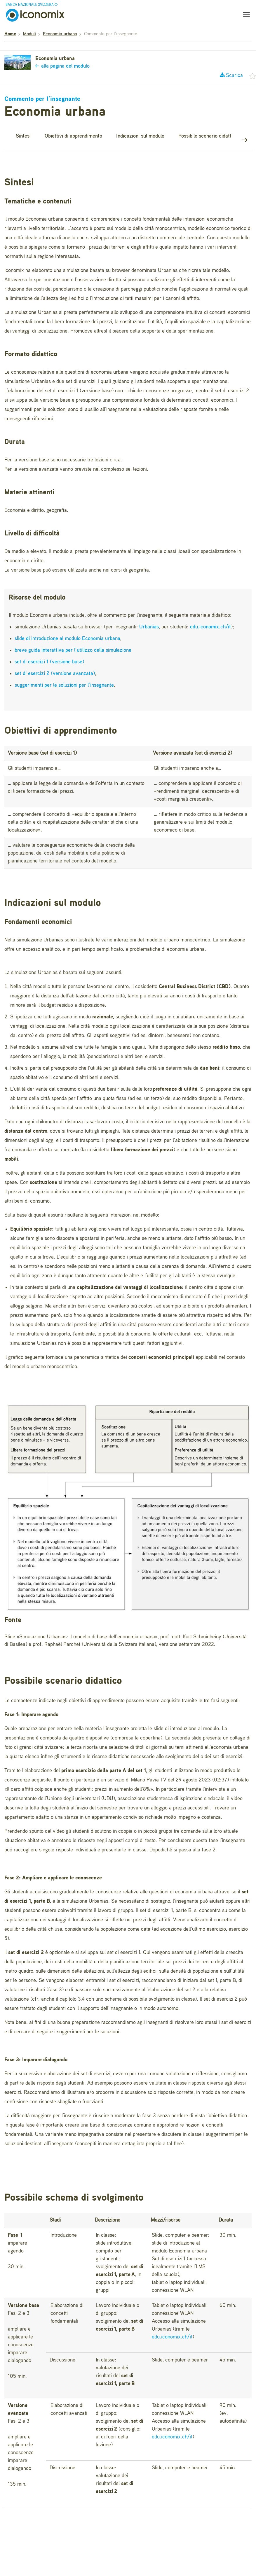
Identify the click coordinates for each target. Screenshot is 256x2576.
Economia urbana (60, 34)
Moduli (29, 34)
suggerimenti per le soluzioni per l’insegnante (64, 685)
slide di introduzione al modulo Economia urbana (67, 638)
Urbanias (149, 627)
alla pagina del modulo (62, 66)
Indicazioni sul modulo (140, 136)
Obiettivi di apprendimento (73, 136)
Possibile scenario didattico (208, 136)
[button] (244, 140)
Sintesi (23, 136)
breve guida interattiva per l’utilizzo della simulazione (73, 650)
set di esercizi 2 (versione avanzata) (55, 673)
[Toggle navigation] (244, 15)
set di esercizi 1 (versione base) (49, 662)
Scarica (231, 75)
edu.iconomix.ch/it (210, 627)
